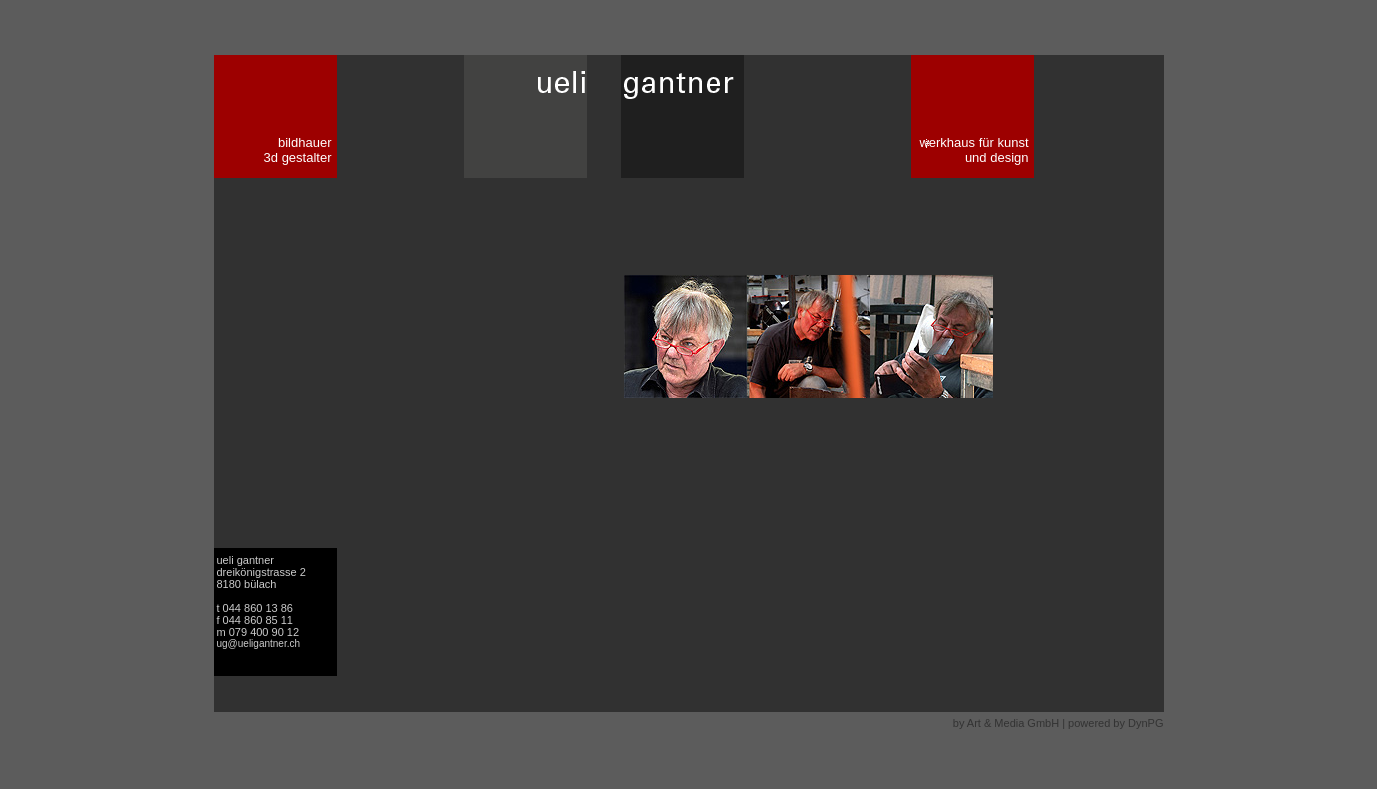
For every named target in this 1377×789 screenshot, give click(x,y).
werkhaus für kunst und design (973, 150)
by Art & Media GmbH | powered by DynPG (1058, 723)
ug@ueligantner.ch (259, 643)
